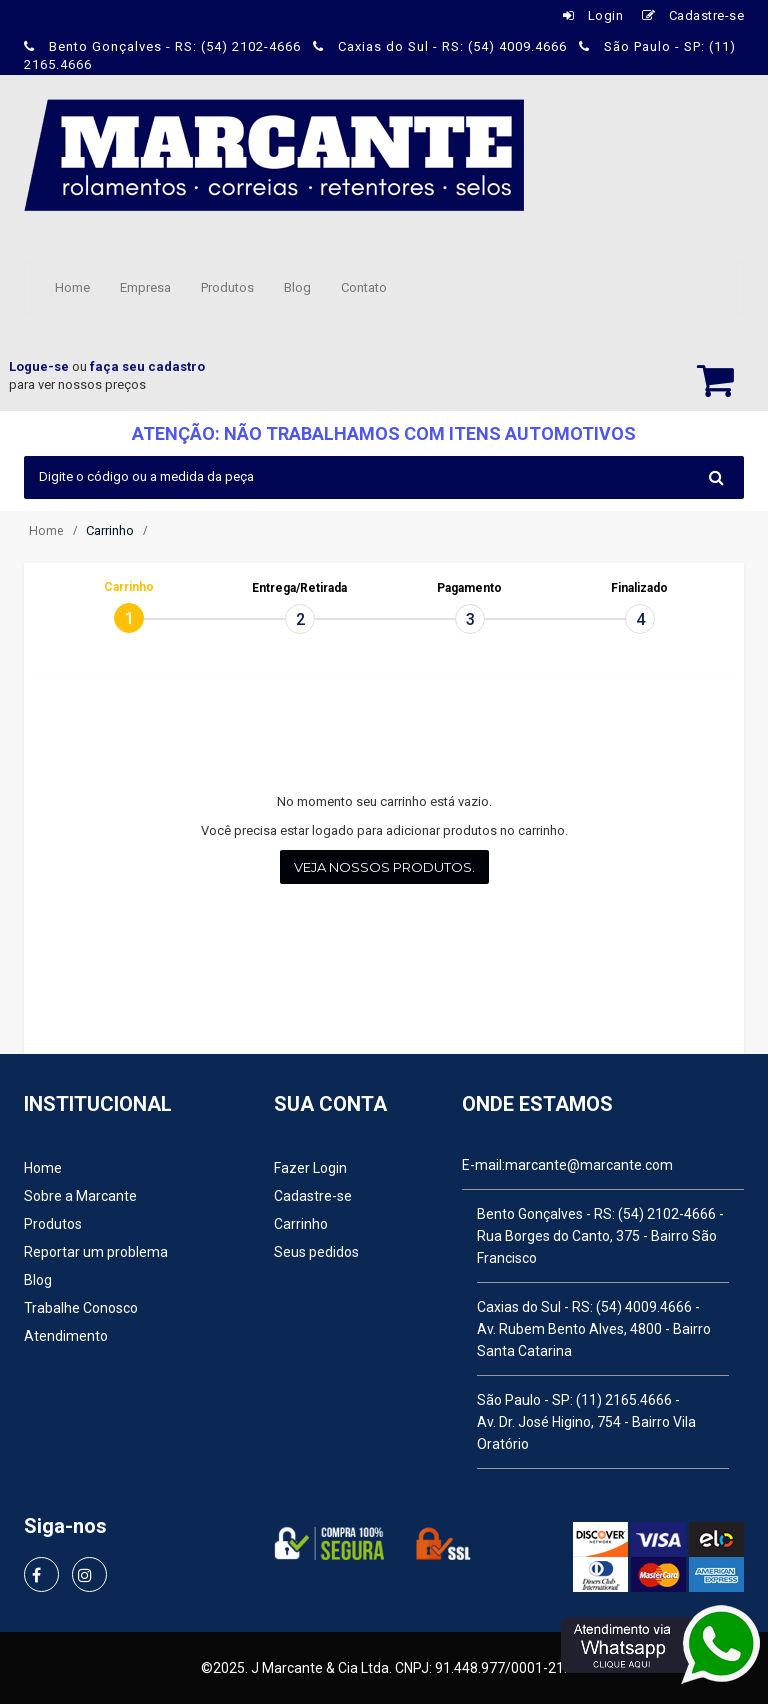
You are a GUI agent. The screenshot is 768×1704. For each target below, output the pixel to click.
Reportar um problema (96, 1252)
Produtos (227, 287)
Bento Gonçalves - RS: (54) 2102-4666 (164, 46)
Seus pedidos (316, 1252)
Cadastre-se (693, 15)
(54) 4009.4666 (644, 1307)
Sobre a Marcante (80, 1196)
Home (72, 287)
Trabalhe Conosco (81, 1308)
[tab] (129, 618)
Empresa (145, 287)
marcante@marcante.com (589, 1165)
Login (593, 15)
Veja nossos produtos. (384, 867)
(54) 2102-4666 (667, 1214)
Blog (297, 287)
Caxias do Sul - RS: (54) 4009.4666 (442, 46)
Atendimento (66, 1336)
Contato (364, 287)
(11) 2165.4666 (624, 1400)
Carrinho (301, 1224)
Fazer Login (310, 1168)
